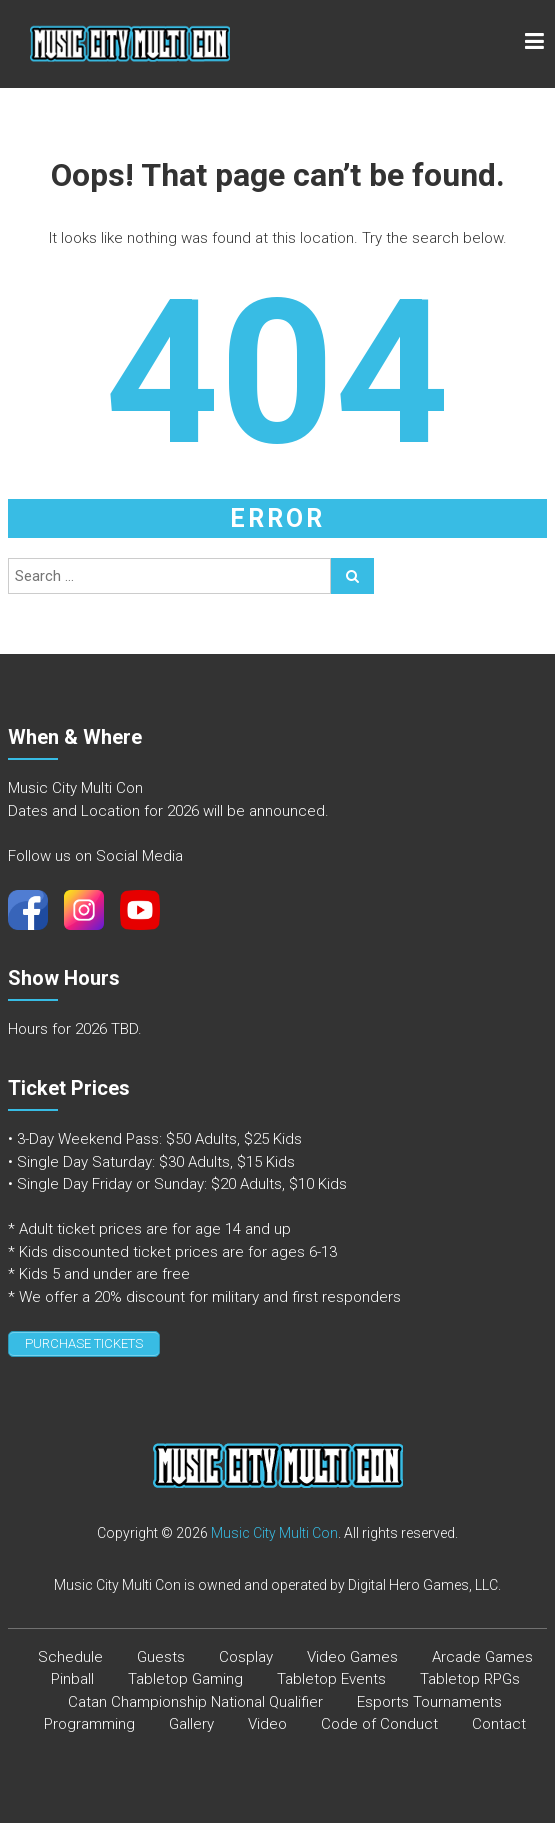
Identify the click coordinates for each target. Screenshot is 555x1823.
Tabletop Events (331, 1679)
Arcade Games (482, 1657)
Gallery (191, 1724)
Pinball (72, 1679)
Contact (499, 1724)
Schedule (70, 1657)
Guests (161, 1657)
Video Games (352, 1657)
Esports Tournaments (429, 1702)
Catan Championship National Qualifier (195, 1702)
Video (267, 1724)
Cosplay (246, 1657)
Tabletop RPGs (470, 1679)
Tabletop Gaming (185, 1679)
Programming (89, 1724)
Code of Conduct (379, 1724)
